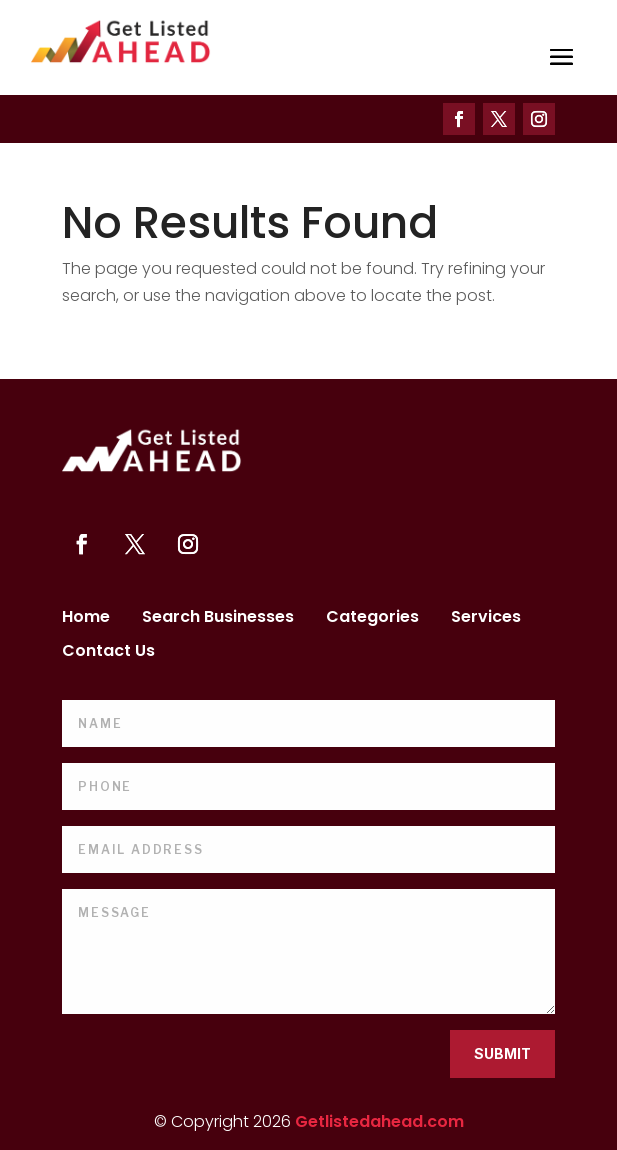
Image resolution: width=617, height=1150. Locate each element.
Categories (372, 619)
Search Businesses (218, 619)
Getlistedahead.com (379, 1121)
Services (486, 619)
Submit (502, 1053)
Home (86, 619)
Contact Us (108, 653)
